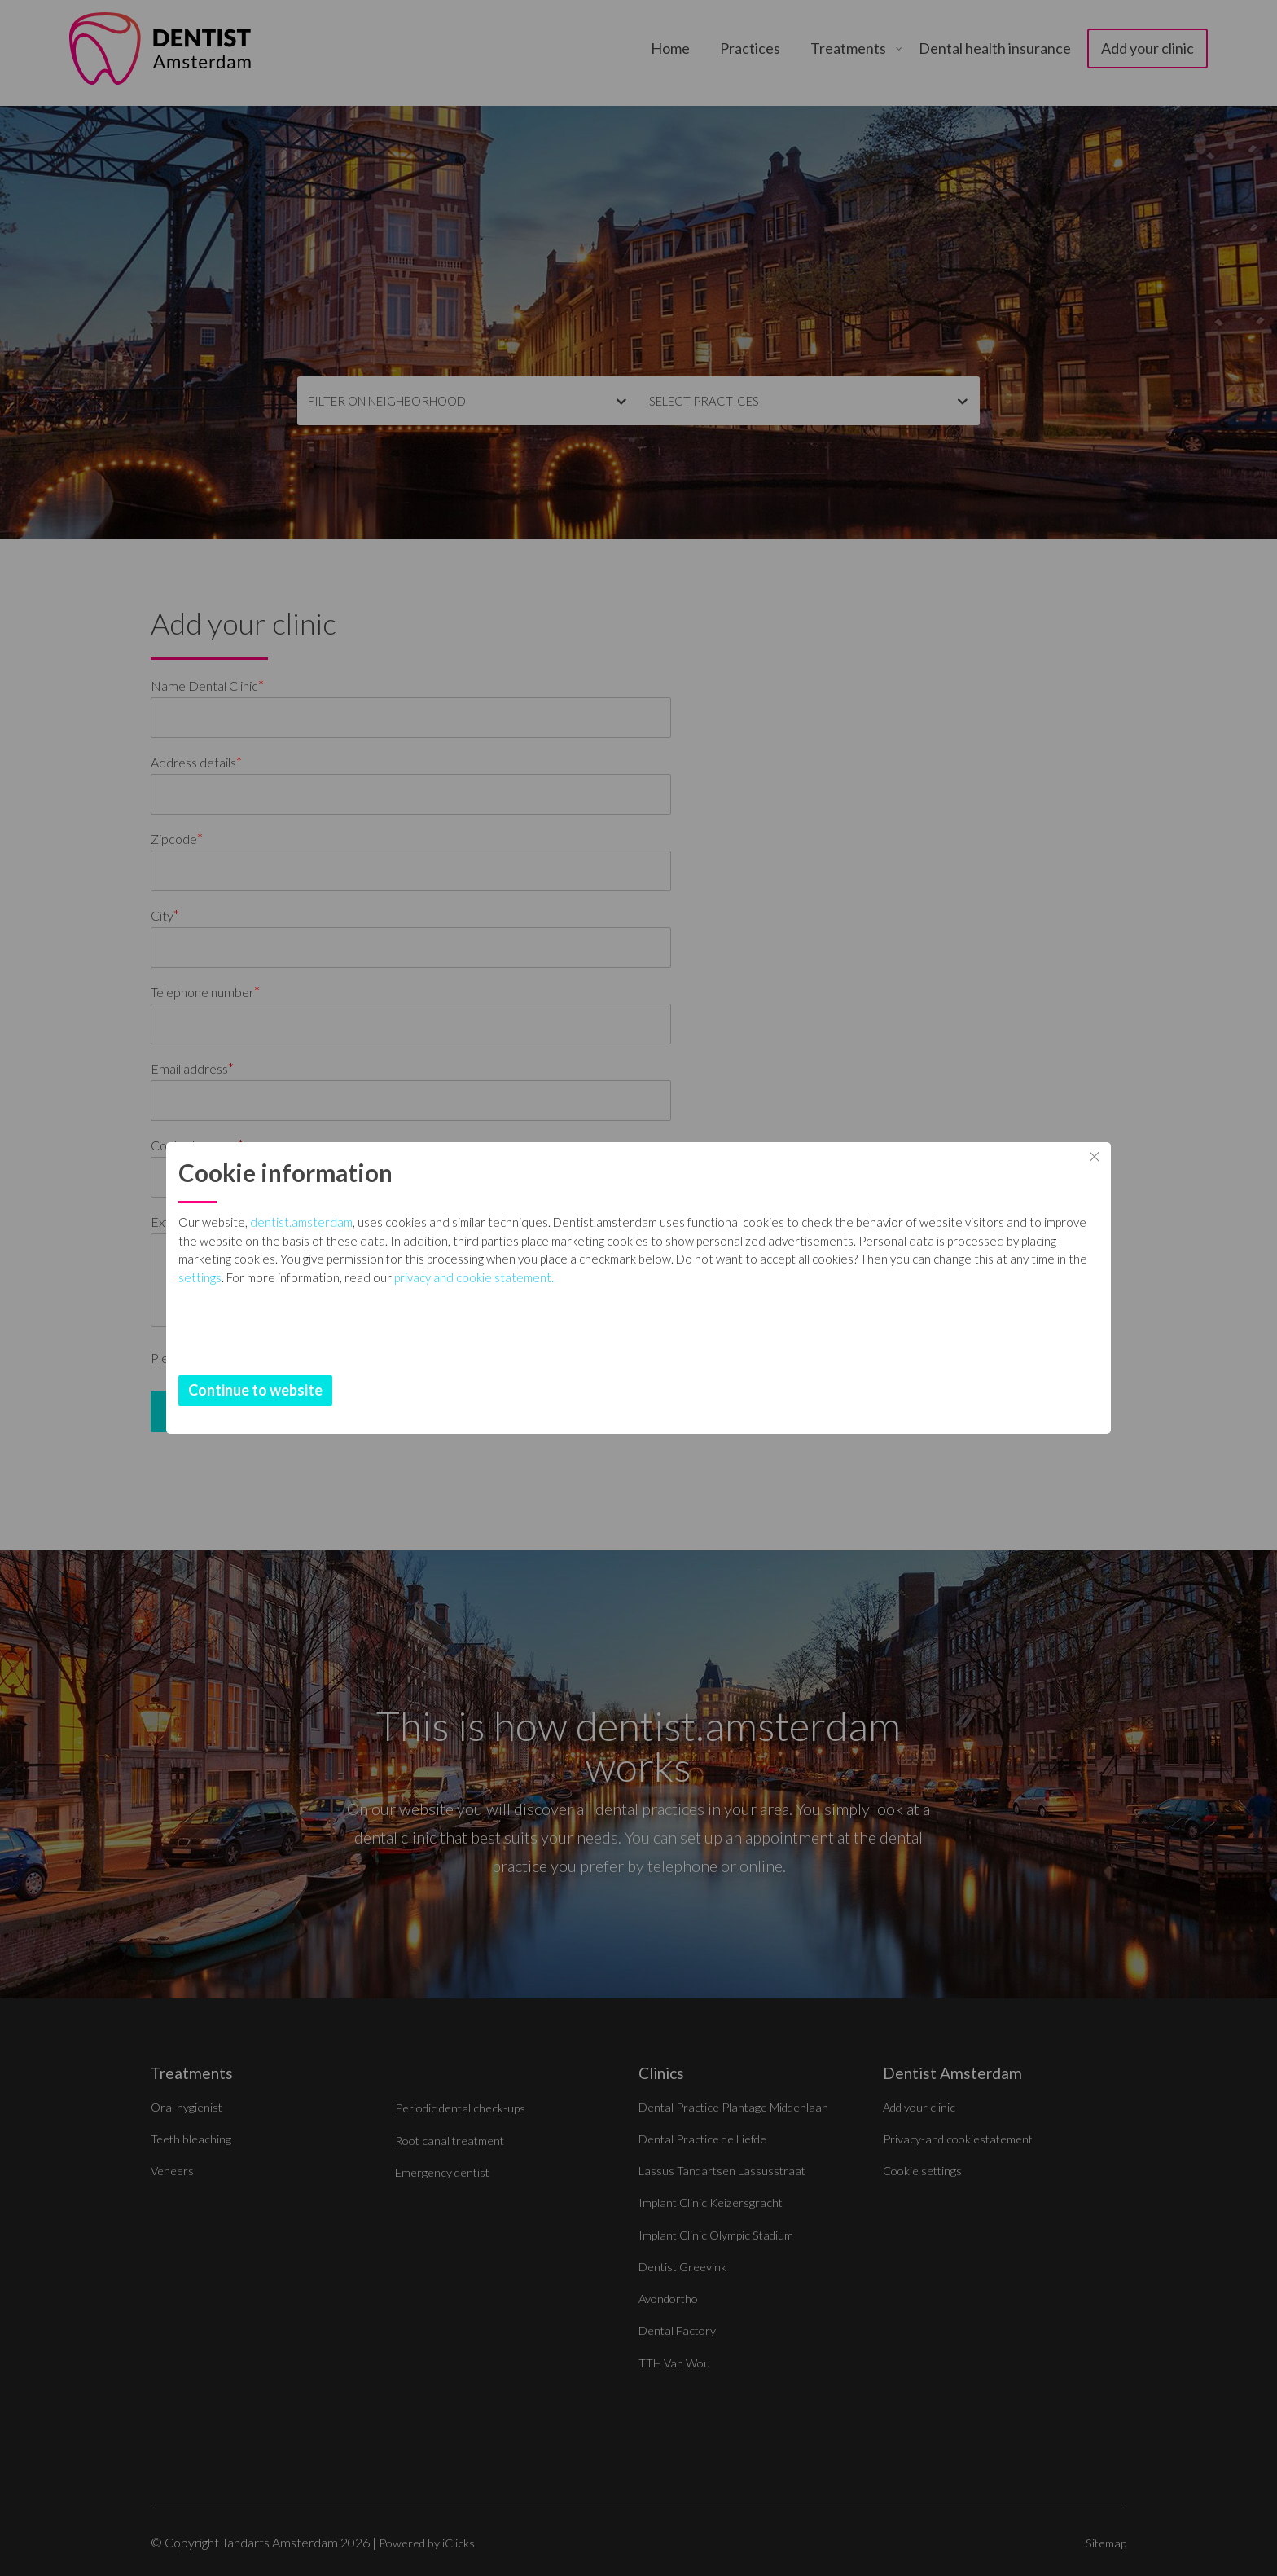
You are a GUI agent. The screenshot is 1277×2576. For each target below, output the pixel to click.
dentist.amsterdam (526, 1222)
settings (483, 1332)
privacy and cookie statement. (757, 1332)
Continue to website (480, 1390)
